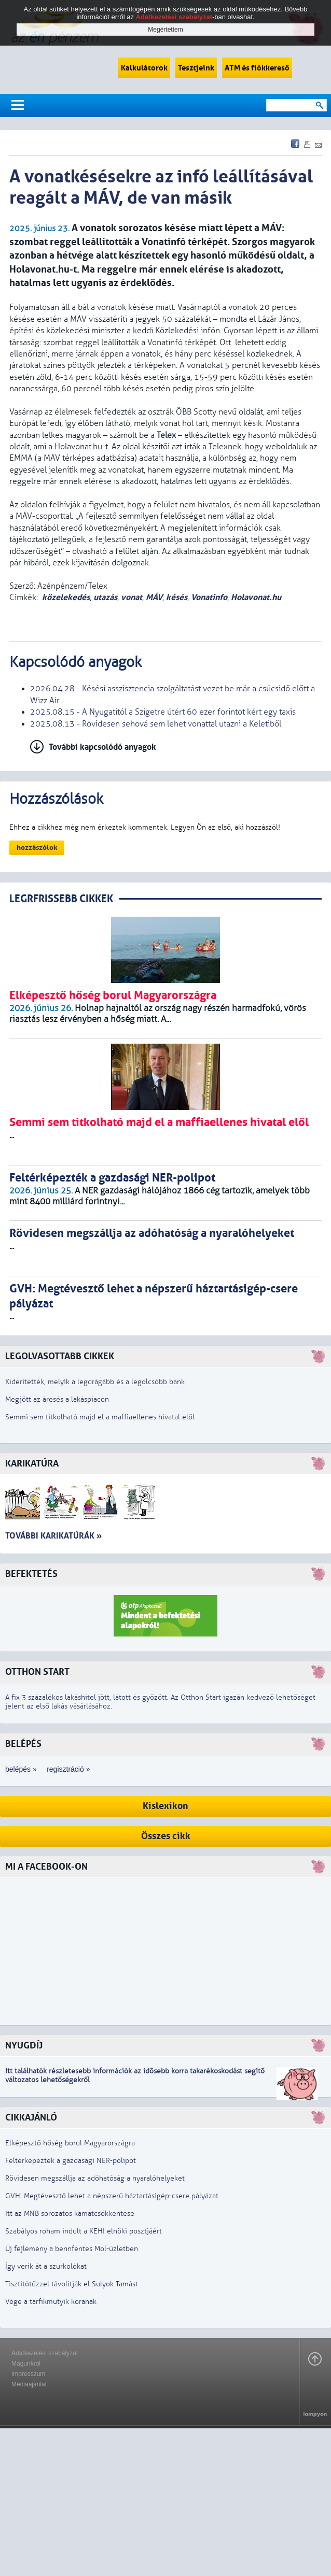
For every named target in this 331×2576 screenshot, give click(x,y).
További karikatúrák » (53, 1536)
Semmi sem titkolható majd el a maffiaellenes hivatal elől (100, 1417)
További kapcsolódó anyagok (102, 747)
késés (176, 597)
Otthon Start (37, 1672)
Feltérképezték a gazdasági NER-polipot (70, 2160)
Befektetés (31, 1574)
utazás (105, 597)
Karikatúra (32, 1463)
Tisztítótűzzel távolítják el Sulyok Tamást (71, 2284)
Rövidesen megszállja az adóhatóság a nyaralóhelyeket (95, 2178)
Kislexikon (165, 1806)
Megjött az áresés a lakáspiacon (57, 1399)
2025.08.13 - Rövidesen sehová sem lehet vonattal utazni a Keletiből (155, 724)
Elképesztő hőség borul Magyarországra (70, 2143)
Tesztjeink (196, 68)
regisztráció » (68, 1769)
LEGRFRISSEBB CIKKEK (61, 899)
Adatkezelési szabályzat (44, 2353)
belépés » (21, 1769)
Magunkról (25, 2363)
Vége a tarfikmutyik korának (50, 2301)
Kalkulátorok (144, 68)
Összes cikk (165, 1836)
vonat (131, 597)
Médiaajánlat (29, 2384)
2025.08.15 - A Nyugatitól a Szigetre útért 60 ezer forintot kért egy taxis (163, 712)
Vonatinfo (209, 597)
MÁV (154, 597)
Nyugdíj (24, 2045)
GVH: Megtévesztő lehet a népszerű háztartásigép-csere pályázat (111, 2195)
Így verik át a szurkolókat (46, 2266)
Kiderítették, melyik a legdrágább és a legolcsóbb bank (95, 1381)
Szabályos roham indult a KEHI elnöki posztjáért (83, 2231)
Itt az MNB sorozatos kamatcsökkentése (69, 2213)
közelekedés (66, 597)
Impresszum (28, 2374)
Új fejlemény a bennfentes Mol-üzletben (71, 2248)
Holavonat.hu (256, 597)
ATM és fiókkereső (257, 68)
